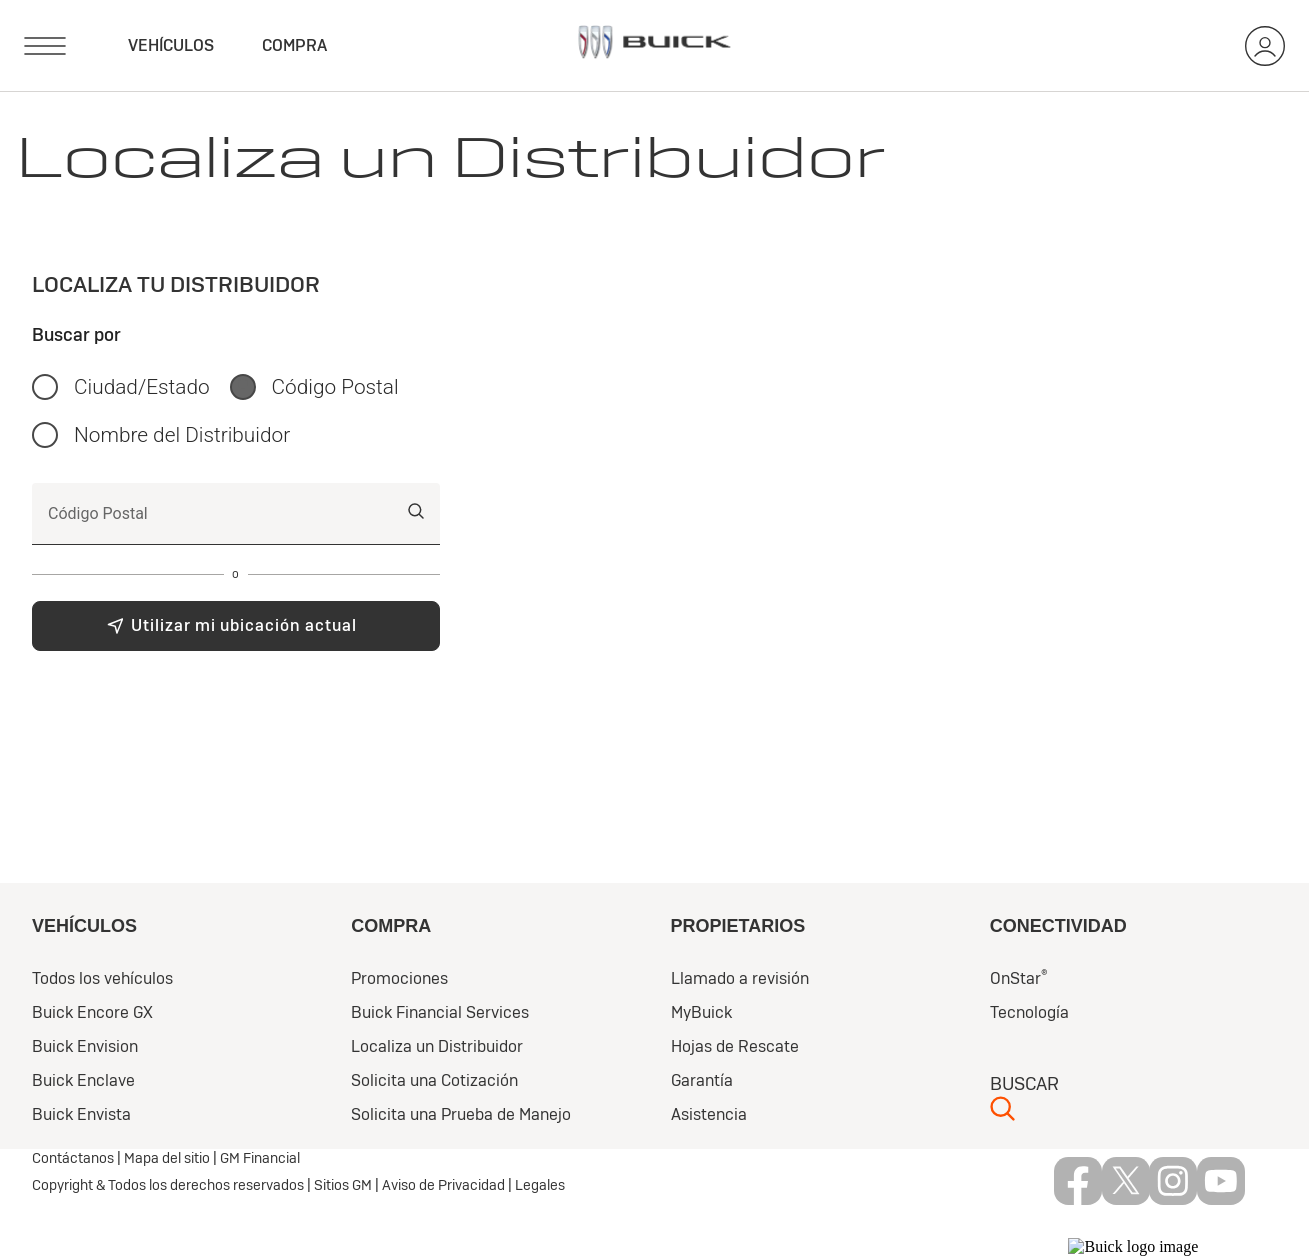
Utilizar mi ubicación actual (244, 625)
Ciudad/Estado (142, 387)
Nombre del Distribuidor (182, 435)
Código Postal (335, 387)
